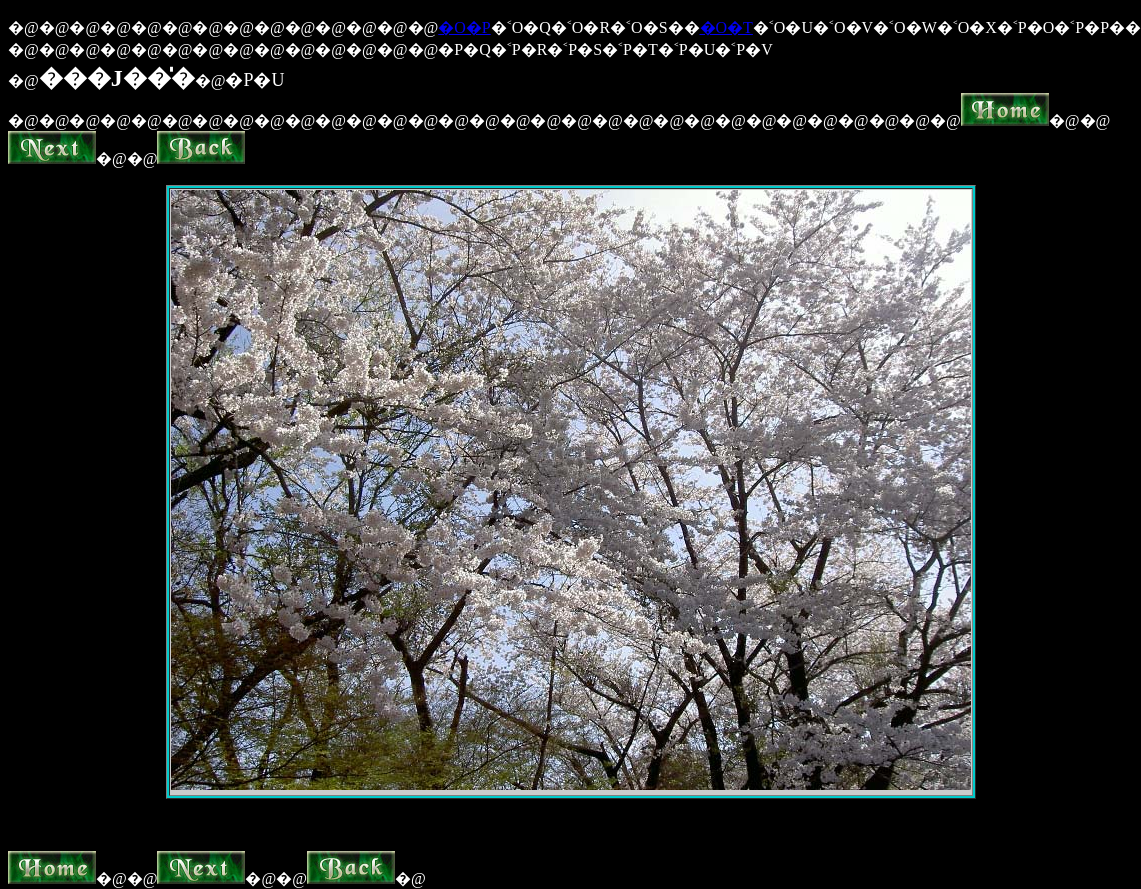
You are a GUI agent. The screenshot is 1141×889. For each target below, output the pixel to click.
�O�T (726, 27)
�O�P (464, 27)
